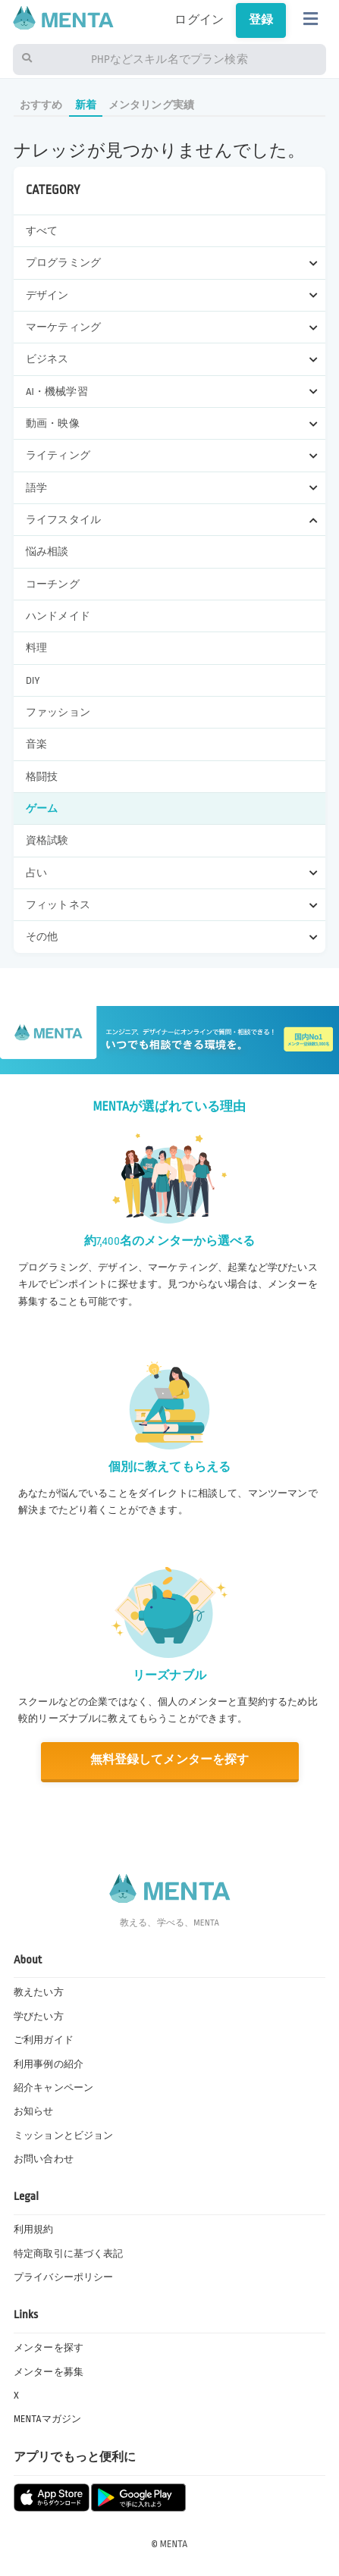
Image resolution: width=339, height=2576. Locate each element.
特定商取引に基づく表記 (69, 2254)
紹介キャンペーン (53, 2087)
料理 (36, 647)
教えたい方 (39, 1992)
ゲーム (42, 808)
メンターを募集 (48, 2372)
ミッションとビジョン (64, 2135)
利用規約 (34, 2229)
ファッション (58, 712)
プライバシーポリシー (64, 2277)
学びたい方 (39, 2016)
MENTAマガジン (47, 2419)
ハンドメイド (58, 616)
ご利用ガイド (44, 2040)
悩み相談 (47, 551)
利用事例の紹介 (48, 2064)
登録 (261, 20)
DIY (33, 680)
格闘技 (42, 776)
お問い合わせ (44, 2159)
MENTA (174, 2544)
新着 (85, 105)
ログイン (199, 20)
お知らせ (34, 2111)
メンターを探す (48, 2348)
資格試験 (47, 840)
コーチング (53, 584)
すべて (42, 231)
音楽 (36, 744)
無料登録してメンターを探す (169, 1759)
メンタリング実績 (151, 105)
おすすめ (41, 105)
